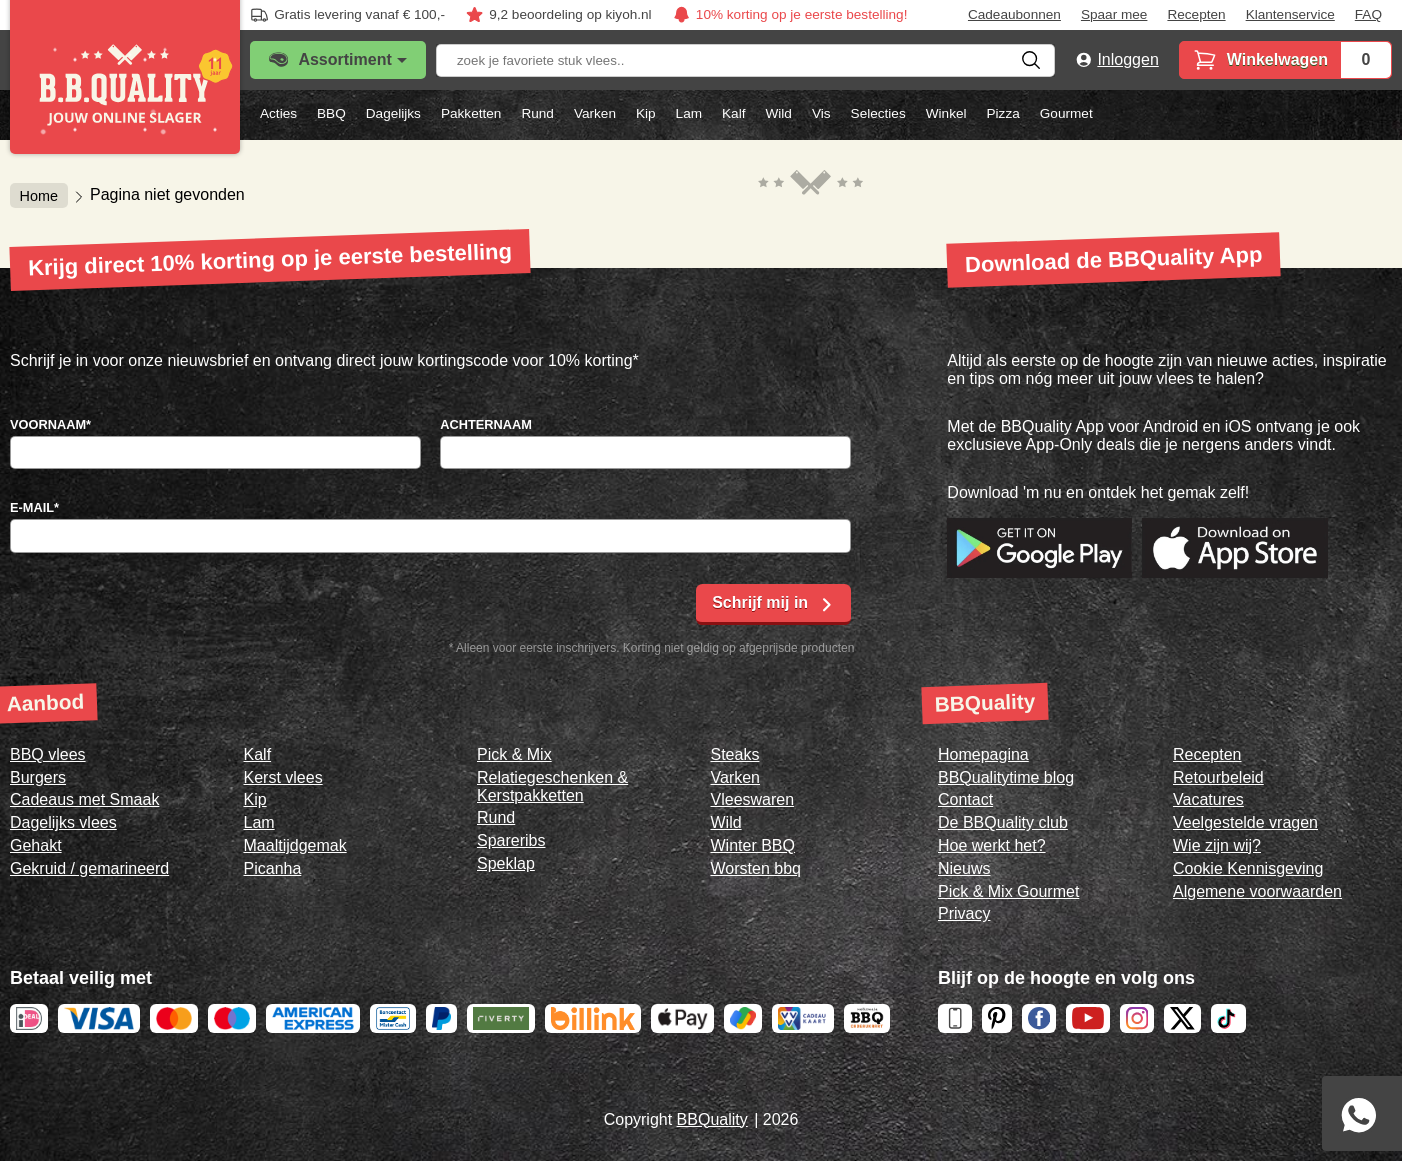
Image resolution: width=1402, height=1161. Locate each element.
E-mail (34, 507)
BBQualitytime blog (1006, 777)
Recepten (1196, 15)
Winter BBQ (753, 845)
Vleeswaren (753, 799)
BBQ (331, 113)
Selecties (878, 113)
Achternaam (486, 424)
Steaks (735, 754)
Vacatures (1208, 799)
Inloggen (1127, 59)
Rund (537, 113)
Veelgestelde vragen (1245, 822)
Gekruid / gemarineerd (89, 868)
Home (39, 195)
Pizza (1003, 113)
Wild (778, 113)
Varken (595, 113)
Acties (278, 113)
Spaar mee (1114, 15)
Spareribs (511, 840)
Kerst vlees (283, 777)
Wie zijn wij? (1217, 845)
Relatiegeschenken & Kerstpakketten (552, 786)
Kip (646, 113)
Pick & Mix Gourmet (1008, 891)
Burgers (38, 777)
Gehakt (36, 845)
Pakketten (471, 113)
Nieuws (964, 868)
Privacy (964, 913)
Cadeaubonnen (1014, 15)
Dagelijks (393, 113)
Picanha (273, 868)
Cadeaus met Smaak (84, 799)
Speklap (506, 863)
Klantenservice (1290, 15)
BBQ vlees (48, 754)
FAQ (1368, 15)
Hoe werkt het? (992, 845)
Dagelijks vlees (63, 822)
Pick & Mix (514, 754)
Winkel (946, 113)
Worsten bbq (756, 868)
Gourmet (1066, 113)
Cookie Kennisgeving (1248, 868)
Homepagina (983, 754)
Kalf (733, 113)
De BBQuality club (1003, 822)
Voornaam (50, 424)
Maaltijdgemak (295, 845)
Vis (821, 113)
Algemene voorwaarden (1257, 891)
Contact (965, 799)
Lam (689, 113)
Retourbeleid (1218, 777)
